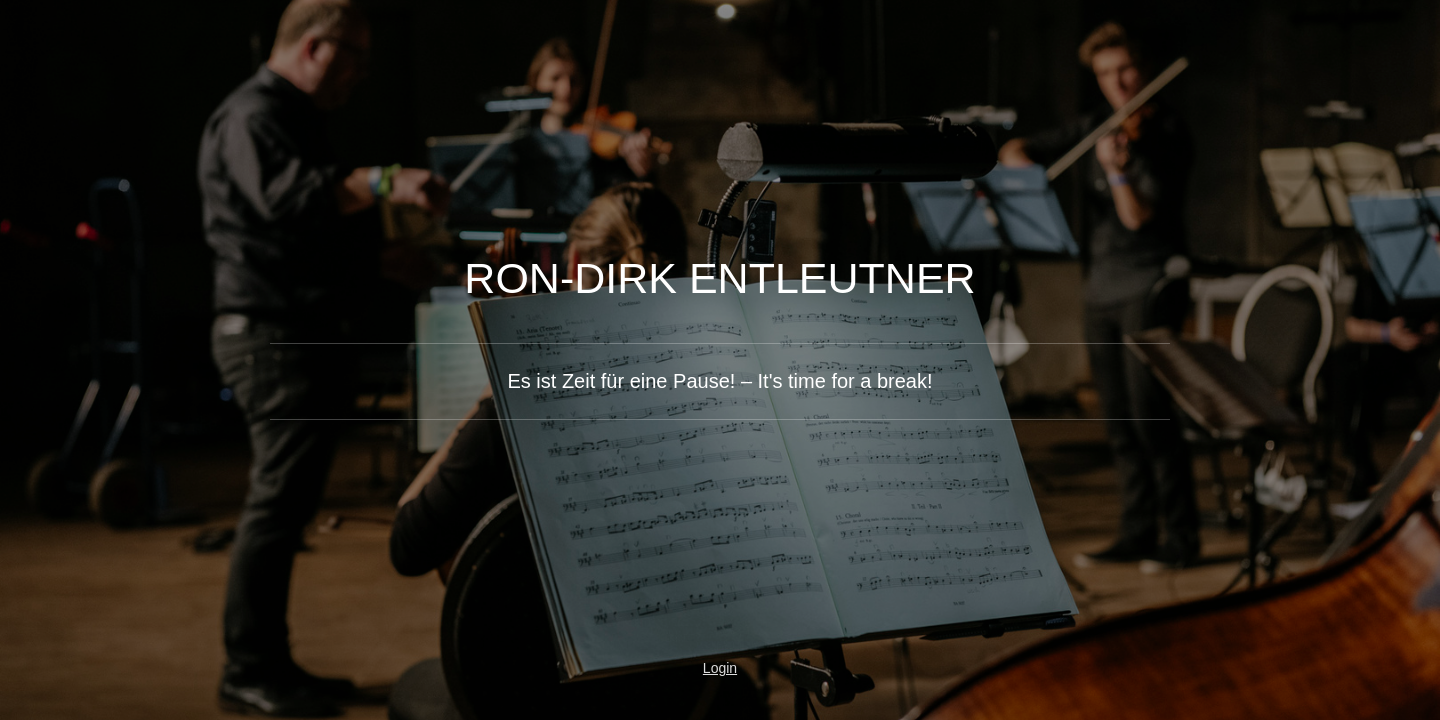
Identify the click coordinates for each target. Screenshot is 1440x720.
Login (720, 668)
